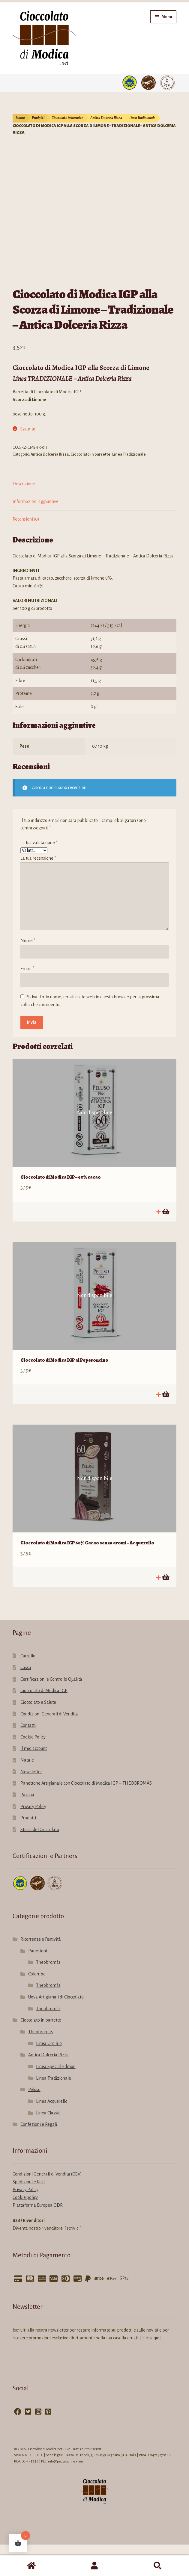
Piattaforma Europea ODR (38, 2236)
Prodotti (38, 118)
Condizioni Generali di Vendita (49, 1745)
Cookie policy (25, 2228)
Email (27, 1000)
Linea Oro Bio (49, 2074)
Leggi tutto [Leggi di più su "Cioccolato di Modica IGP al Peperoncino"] (165, 1425)
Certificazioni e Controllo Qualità (51, 1710)
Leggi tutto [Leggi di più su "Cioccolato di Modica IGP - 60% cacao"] (165, 1243)
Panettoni (37, 1982)
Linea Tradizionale (142, 118)
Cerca (157, 2566)
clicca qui (150, 2369)
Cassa (25, 1699)
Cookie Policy (33, 1768)
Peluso (34, 2121)
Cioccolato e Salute (38, 1733)
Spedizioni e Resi (29, 2213)
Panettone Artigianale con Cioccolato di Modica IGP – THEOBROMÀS (86, 1814)
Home (20, 118)
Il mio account (33, 1779)
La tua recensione (38, 889)
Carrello (27, 1687)
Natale (27, 1791)
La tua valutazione (39, 874)
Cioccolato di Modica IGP (44, 1722)
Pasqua (27, 1826)
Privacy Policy (33, 1838)
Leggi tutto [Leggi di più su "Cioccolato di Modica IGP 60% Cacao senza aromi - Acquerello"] (165, 1609)
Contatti (28, 1756)
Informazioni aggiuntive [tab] (35, 532)
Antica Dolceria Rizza (106, 118)
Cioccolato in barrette (67, 118)
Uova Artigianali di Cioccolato (56, 2028)
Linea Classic (48, 2144)
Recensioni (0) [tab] (26, 550)
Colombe (37, 2005)
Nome (27, 972)
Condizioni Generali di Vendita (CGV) (47, 2205)
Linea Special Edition (56, 2098)
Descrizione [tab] (24, 515)
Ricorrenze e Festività (40, 1970)
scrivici (73, 2259)
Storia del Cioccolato (39, 1861)
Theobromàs (48, 1993)
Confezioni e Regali (38, 2155)
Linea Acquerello (52, 2132)
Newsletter (31, 1803)
